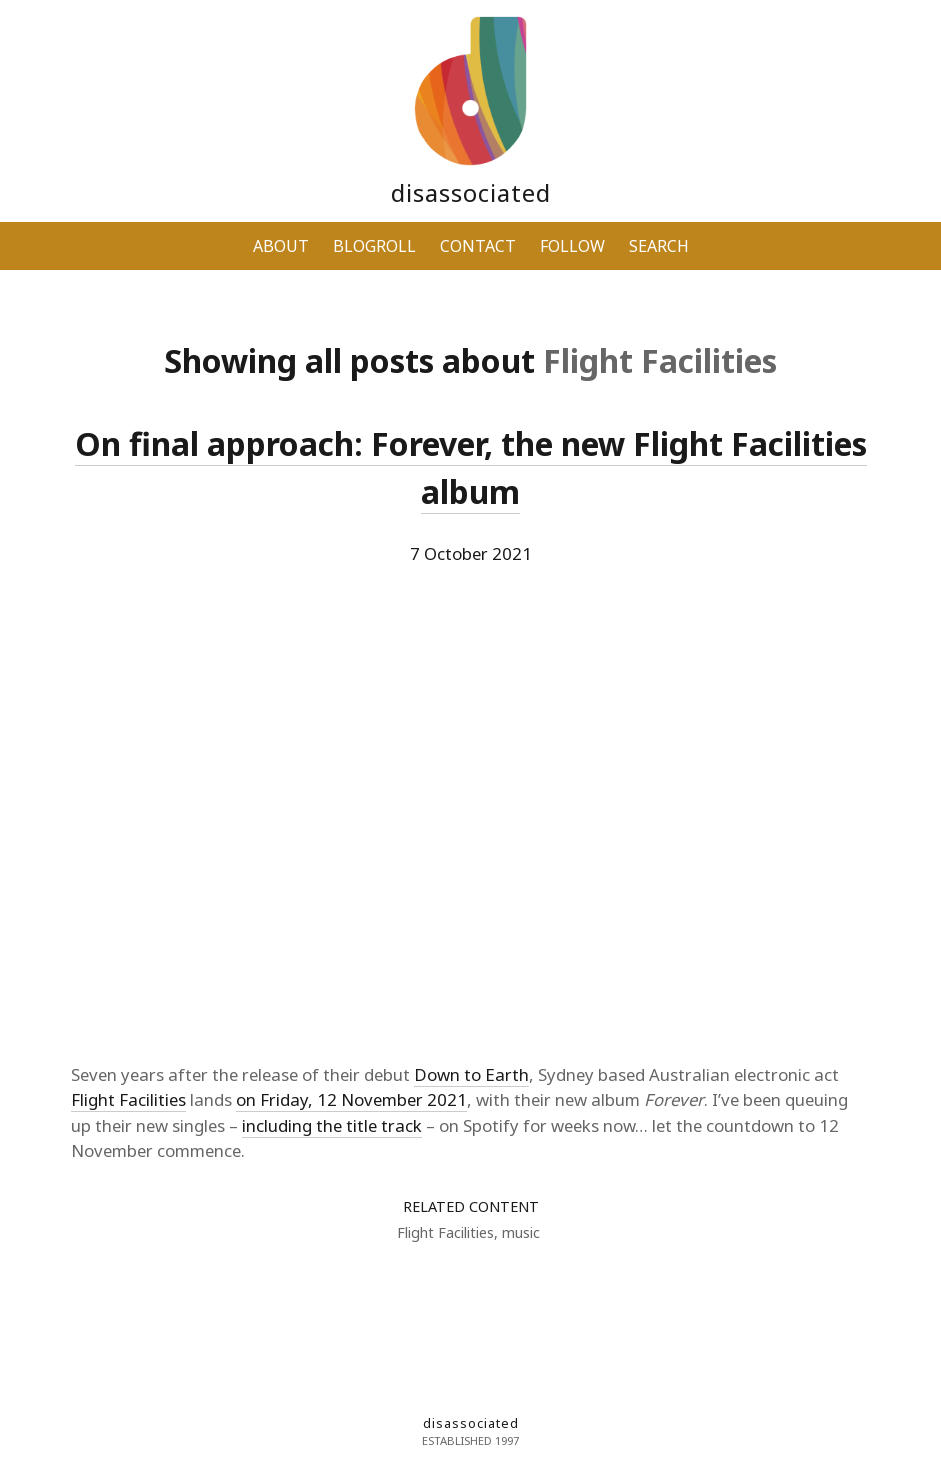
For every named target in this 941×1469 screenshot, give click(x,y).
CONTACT (478, 246)
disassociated (471, 192)
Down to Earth (471, 1074)
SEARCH (659, 246)
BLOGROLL (374, 246)
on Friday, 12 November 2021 (351, 1099)
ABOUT (281, 246)
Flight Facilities (128, 1099)
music (521, 1232)
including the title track (332, 1125)
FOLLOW (572, 246)
